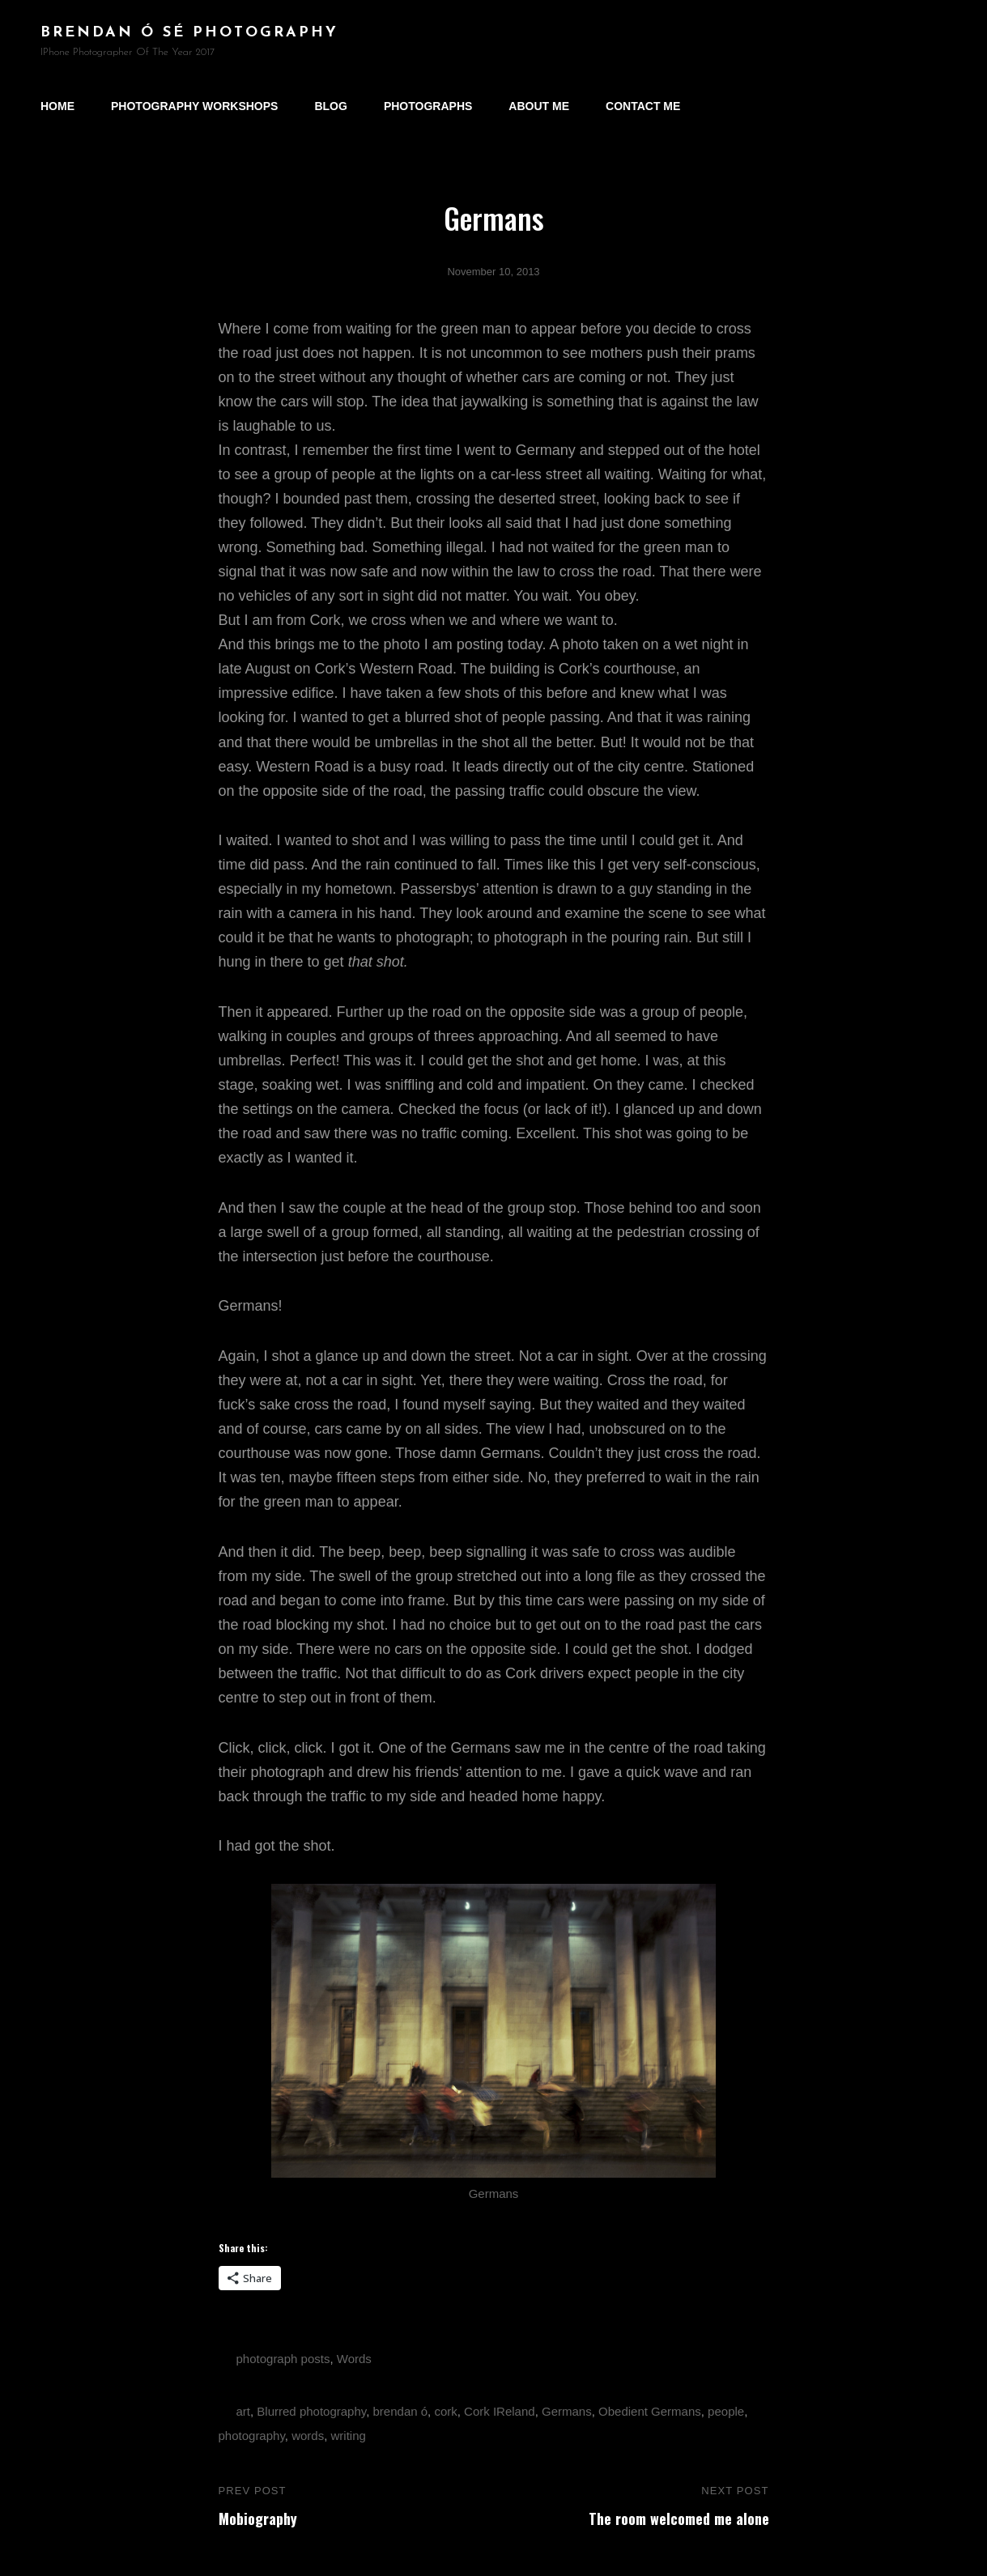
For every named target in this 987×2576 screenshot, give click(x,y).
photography (252, 2435)
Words (354, 2359)
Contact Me (643, 106)
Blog (330, 106)
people (726, 2411)
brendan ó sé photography (189, 32)
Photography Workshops (194, 106)
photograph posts (283, 2359)
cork (445, 2411)
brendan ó (400, 2411)
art (243, 2411)
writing (348, 2435)
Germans (567, 2411)
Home (57, 106)
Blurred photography (311, 2411)
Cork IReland (499, 2411)
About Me (538, 106)
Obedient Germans (649, 2411)
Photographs (428, 106)
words (307, 2435)
